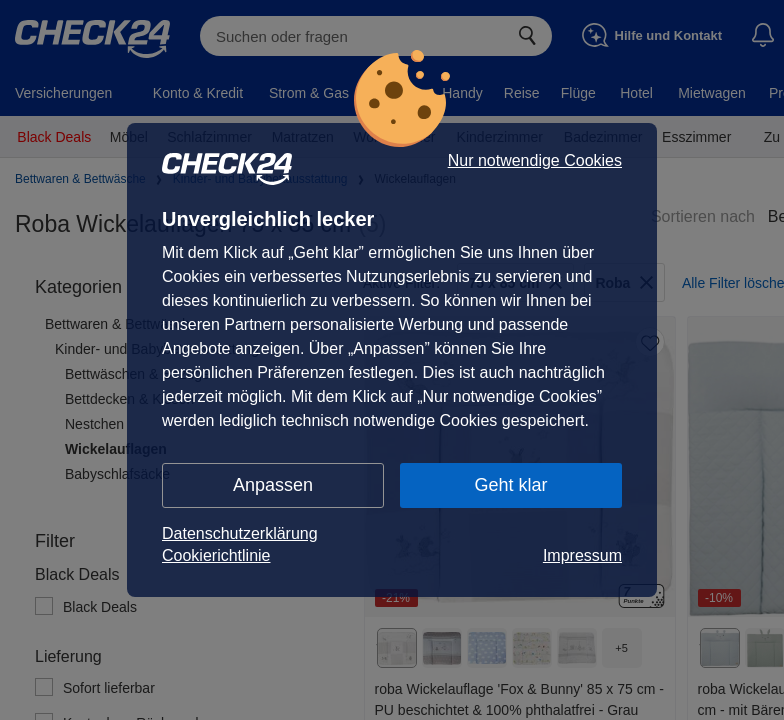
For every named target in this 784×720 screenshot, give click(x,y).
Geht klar (510, 485)
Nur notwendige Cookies (535, 161)
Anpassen (273, 485)
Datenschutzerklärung (240, 533)
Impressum (582, 555)
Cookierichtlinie (216, 555)
